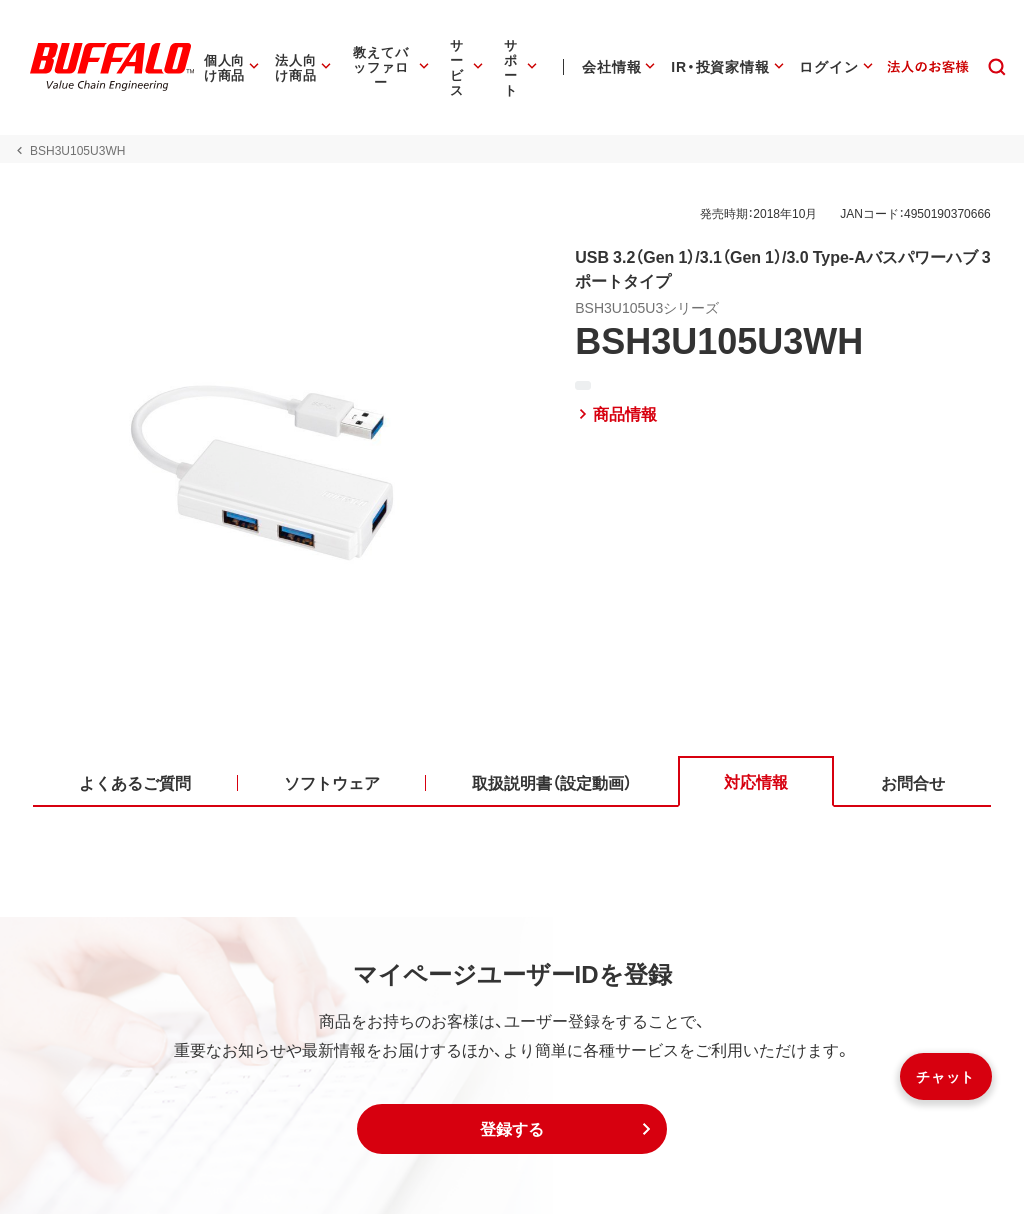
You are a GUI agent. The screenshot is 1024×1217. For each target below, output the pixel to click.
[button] (512, 1132)
